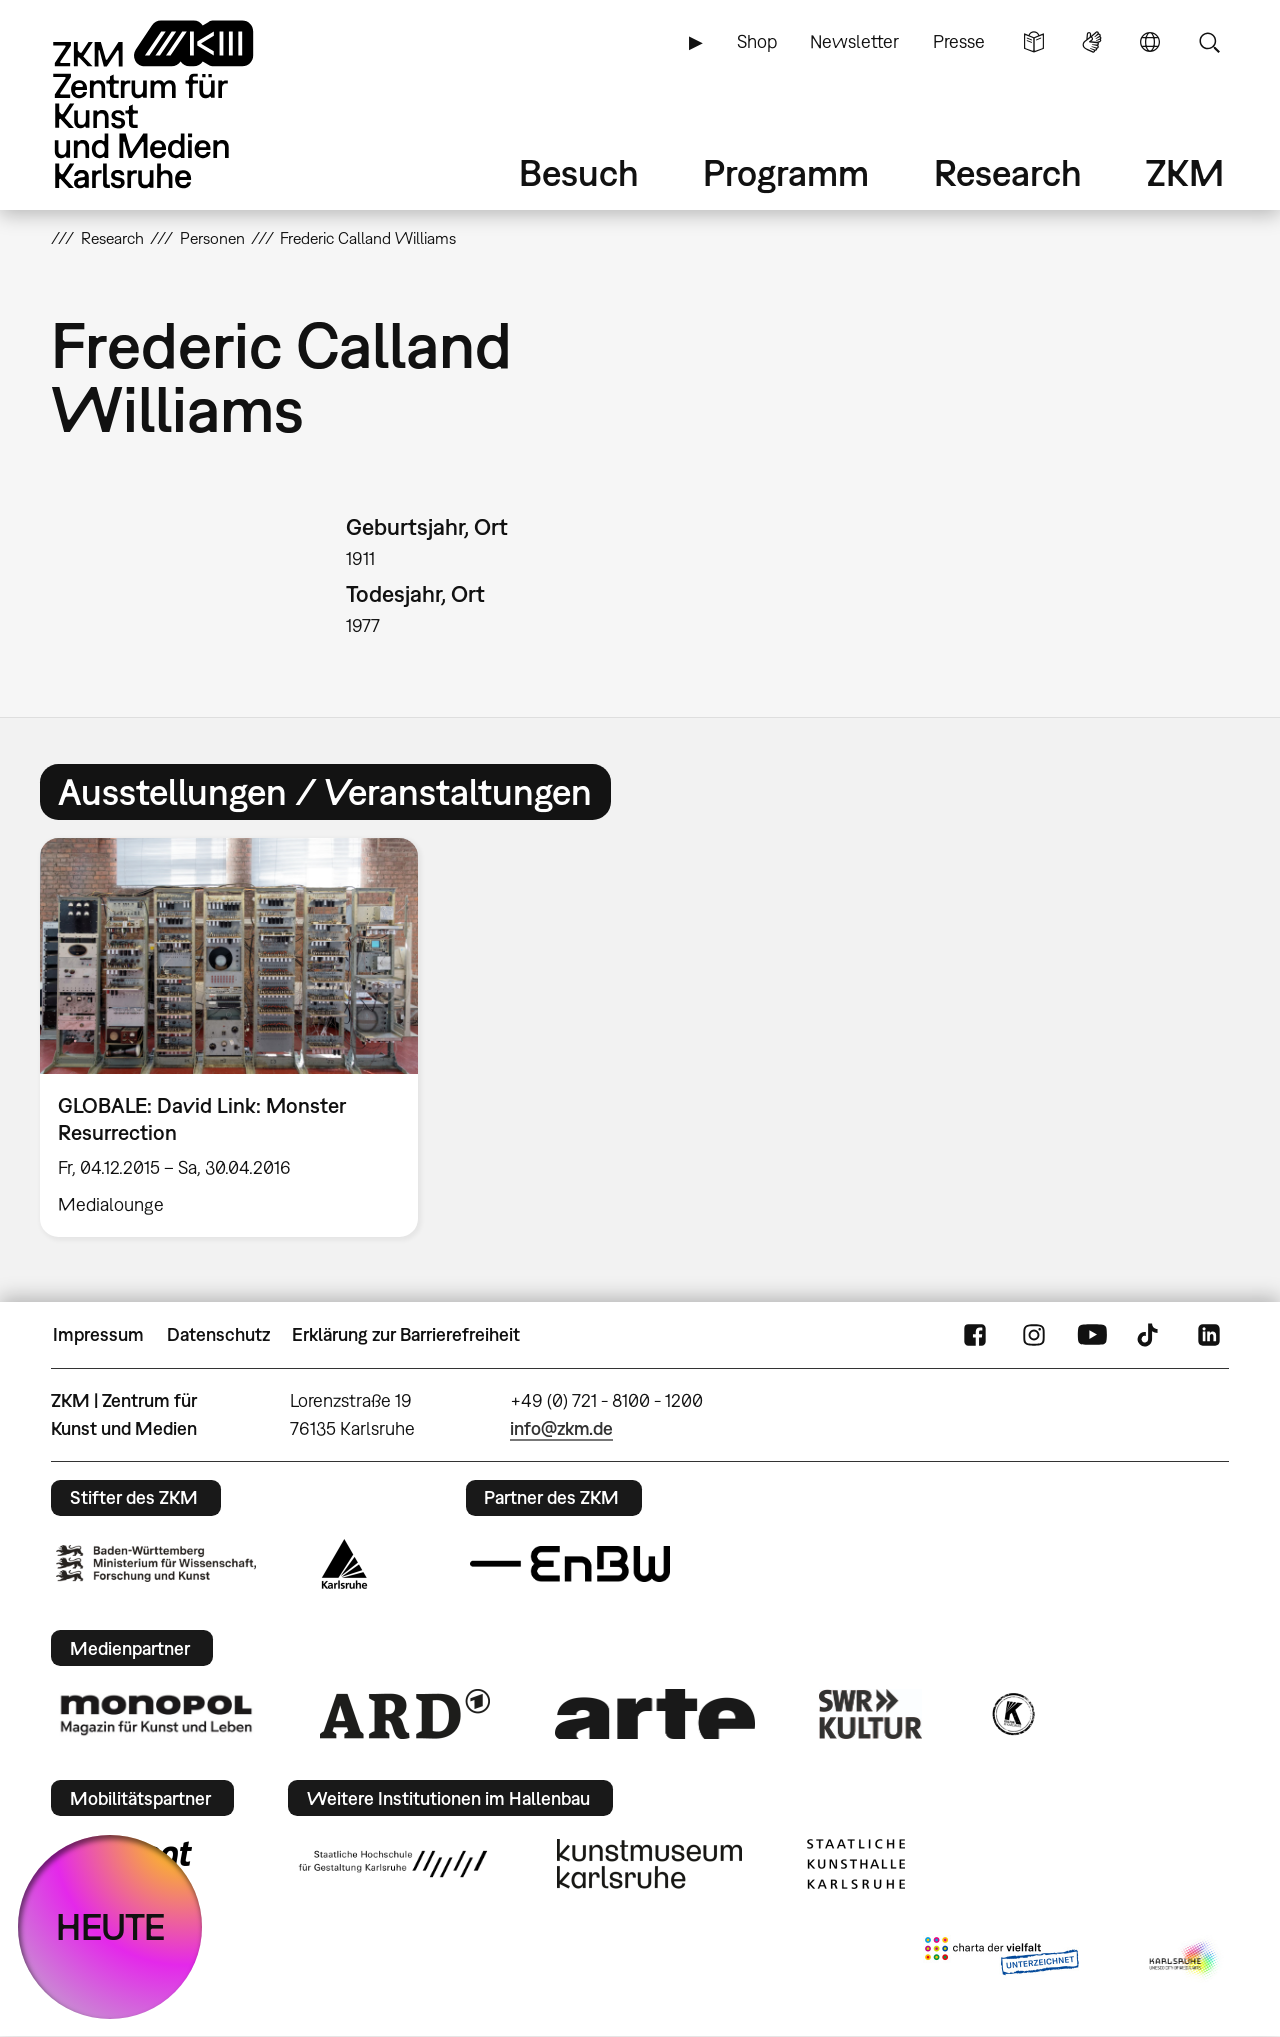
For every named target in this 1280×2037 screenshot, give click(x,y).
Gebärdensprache (1092, 42)
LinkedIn (1209, 1335)
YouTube (1092, 1335)
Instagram (1034, 1335)
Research (1008, 172)
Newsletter (854, 41)
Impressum (98, 1334)
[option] (238, 1037)
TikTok (1150, 1335)
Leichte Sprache (1034, 42)
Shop (757, 41)
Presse (959, 41)
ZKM (1185, 172)
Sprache (1150, 42)
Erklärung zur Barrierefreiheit (406, 1334)
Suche (1209, 42)
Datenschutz (218, 1334)
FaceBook (975, 1335)
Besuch (579, 172)
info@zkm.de (561, 1428)
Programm (786, 172)
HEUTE (110, 1926)
